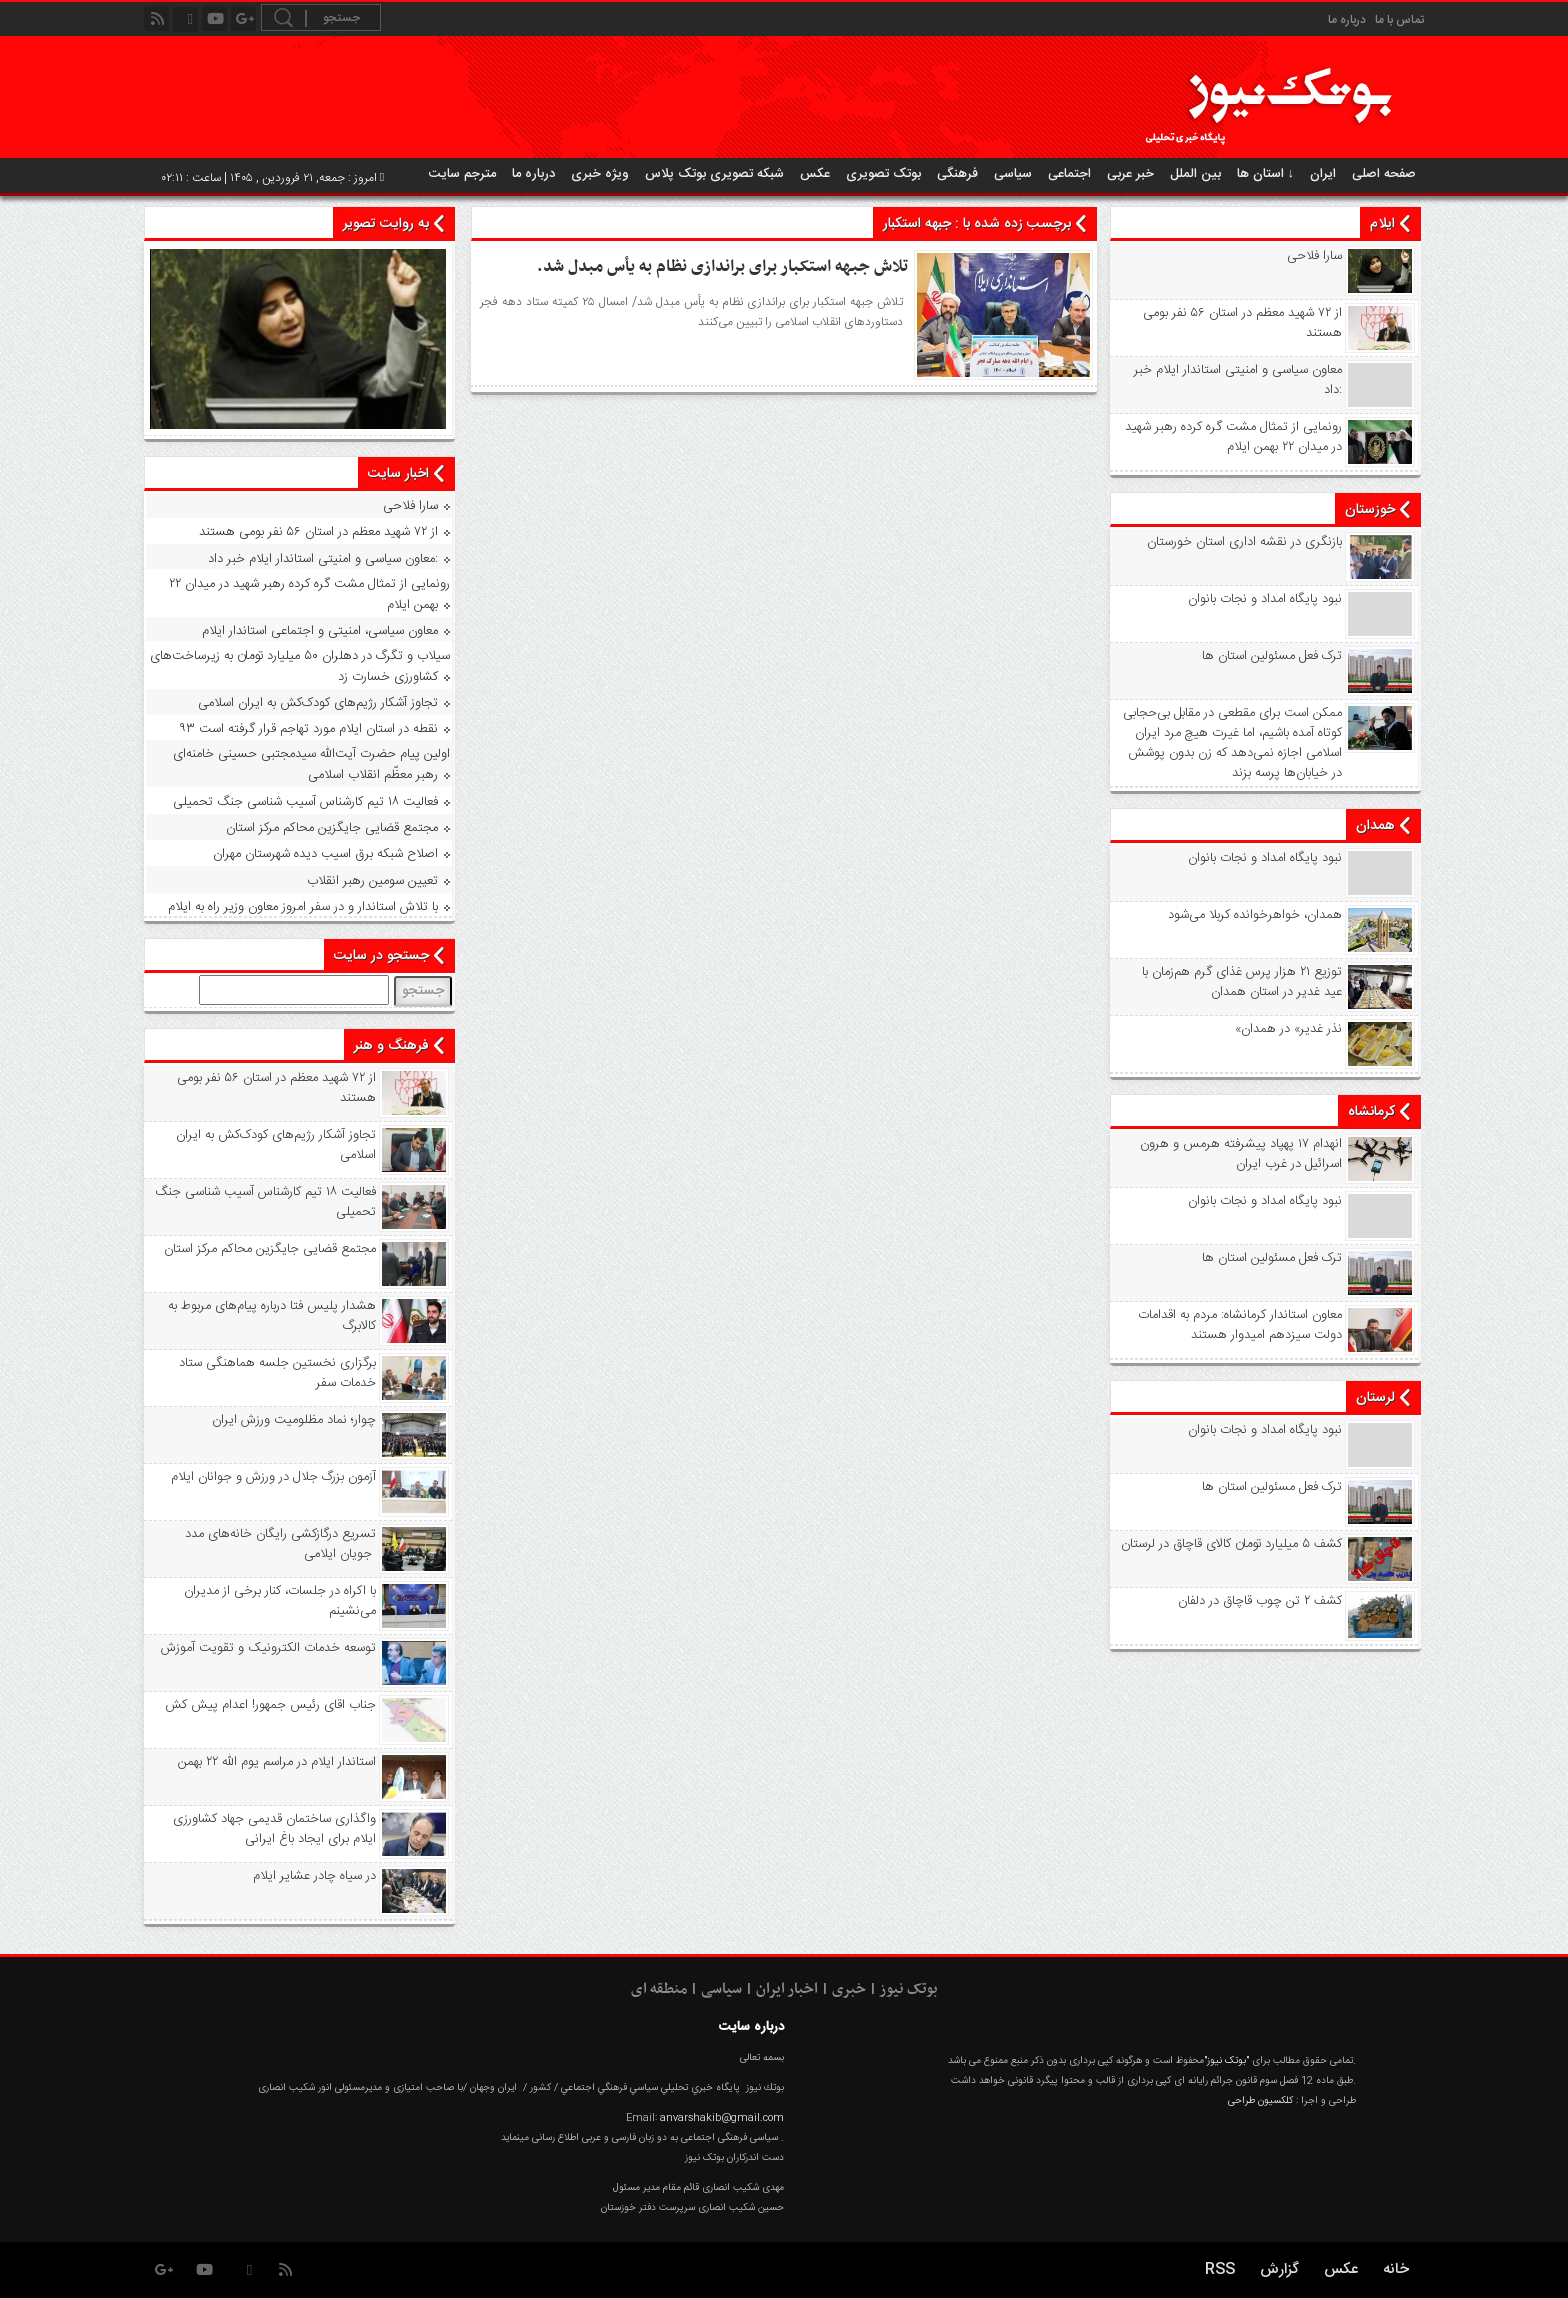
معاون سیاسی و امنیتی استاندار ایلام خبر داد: (1238, 380)
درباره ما (1347, 20)
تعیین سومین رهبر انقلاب (372, 881)
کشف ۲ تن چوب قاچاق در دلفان (1260, 1601)
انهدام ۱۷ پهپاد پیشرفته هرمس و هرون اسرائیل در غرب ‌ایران (1241, 1154)
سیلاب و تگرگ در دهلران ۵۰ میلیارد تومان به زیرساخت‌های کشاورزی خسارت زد (300, 666)
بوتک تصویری (883, 174)
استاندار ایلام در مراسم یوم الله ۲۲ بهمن (277, 1762)
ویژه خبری (600, 174)
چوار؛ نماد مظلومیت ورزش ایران (294, 1420)
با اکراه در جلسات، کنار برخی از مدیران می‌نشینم (280, 1601)
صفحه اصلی (1384, 174)
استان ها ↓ (1266, 174)
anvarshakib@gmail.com (722, 2118)
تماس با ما (1399, 20)
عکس (815, 174)
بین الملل (1195, 174)
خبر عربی (1130, 174)
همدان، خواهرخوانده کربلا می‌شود (1255, 915)
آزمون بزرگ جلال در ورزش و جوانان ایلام (273, 1477)
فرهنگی (957, 174)
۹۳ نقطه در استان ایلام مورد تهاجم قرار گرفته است (308, 729)
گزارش (1279, 2269)
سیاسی (1013, 174)
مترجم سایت (462, 174)
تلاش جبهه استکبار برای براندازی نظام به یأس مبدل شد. (722, 267)
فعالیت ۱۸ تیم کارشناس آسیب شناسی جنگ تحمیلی (305, 802)
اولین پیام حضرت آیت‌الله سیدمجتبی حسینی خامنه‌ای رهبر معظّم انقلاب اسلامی (311, 764)
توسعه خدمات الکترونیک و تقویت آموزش (268, 1648)
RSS (1220, 2269)
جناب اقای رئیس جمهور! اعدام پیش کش (270, 1705)
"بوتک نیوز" (1226, 2061)
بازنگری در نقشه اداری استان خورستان (1244, 542)
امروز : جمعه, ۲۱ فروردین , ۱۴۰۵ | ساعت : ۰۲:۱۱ (273, 178)
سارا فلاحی (1314, 256)
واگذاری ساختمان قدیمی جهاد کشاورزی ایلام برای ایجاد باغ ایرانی (274, 1829)
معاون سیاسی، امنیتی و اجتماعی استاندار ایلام (320, 631)
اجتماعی (1069, 174)
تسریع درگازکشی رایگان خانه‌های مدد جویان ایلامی (280, 1544)
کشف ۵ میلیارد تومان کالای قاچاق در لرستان (1231, 1544)
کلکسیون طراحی (1260, 2101)
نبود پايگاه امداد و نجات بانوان (1265, 599)
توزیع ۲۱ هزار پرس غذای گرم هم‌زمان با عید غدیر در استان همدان (1242, 982)
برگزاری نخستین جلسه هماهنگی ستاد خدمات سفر (277, 1373)
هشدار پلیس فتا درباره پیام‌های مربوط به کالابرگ (272, 1316)
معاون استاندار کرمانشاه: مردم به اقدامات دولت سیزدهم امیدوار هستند (1240, 1325)
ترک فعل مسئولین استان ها (1272, 656)
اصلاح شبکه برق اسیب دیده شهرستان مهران (325, 854)
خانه (1396, 2269)
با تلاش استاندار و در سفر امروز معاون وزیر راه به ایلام (303, 907)
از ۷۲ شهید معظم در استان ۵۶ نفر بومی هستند (1242, 323)
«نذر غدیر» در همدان (1288, 1029)
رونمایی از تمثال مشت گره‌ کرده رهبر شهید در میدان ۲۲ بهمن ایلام (1233, 437)
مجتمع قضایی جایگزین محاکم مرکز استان (332, 828)
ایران (1323, 174)
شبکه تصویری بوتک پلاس (714, 174)
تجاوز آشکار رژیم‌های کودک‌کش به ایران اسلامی (318, 703)
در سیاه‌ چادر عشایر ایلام (314, 1876)
